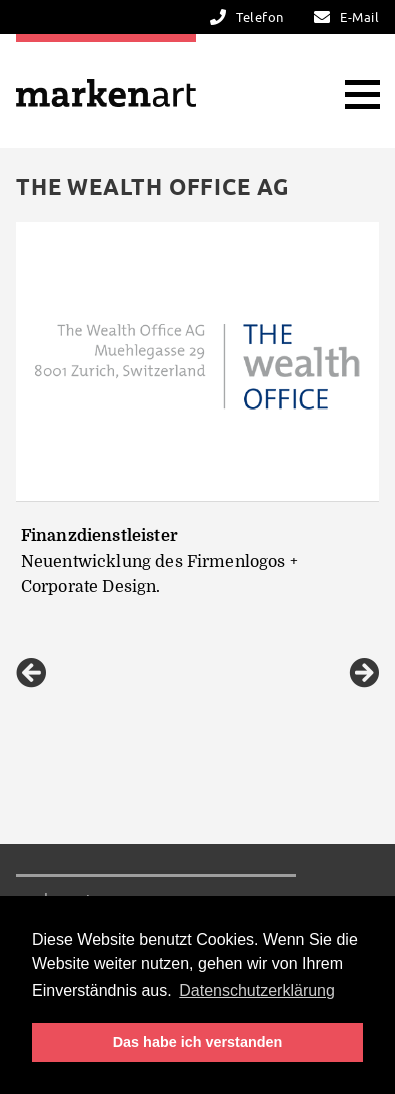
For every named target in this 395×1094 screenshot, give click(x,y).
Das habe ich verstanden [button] (198, 1042)
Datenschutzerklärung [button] (257, 990)
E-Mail (359, 17)
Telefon (260, 17)
